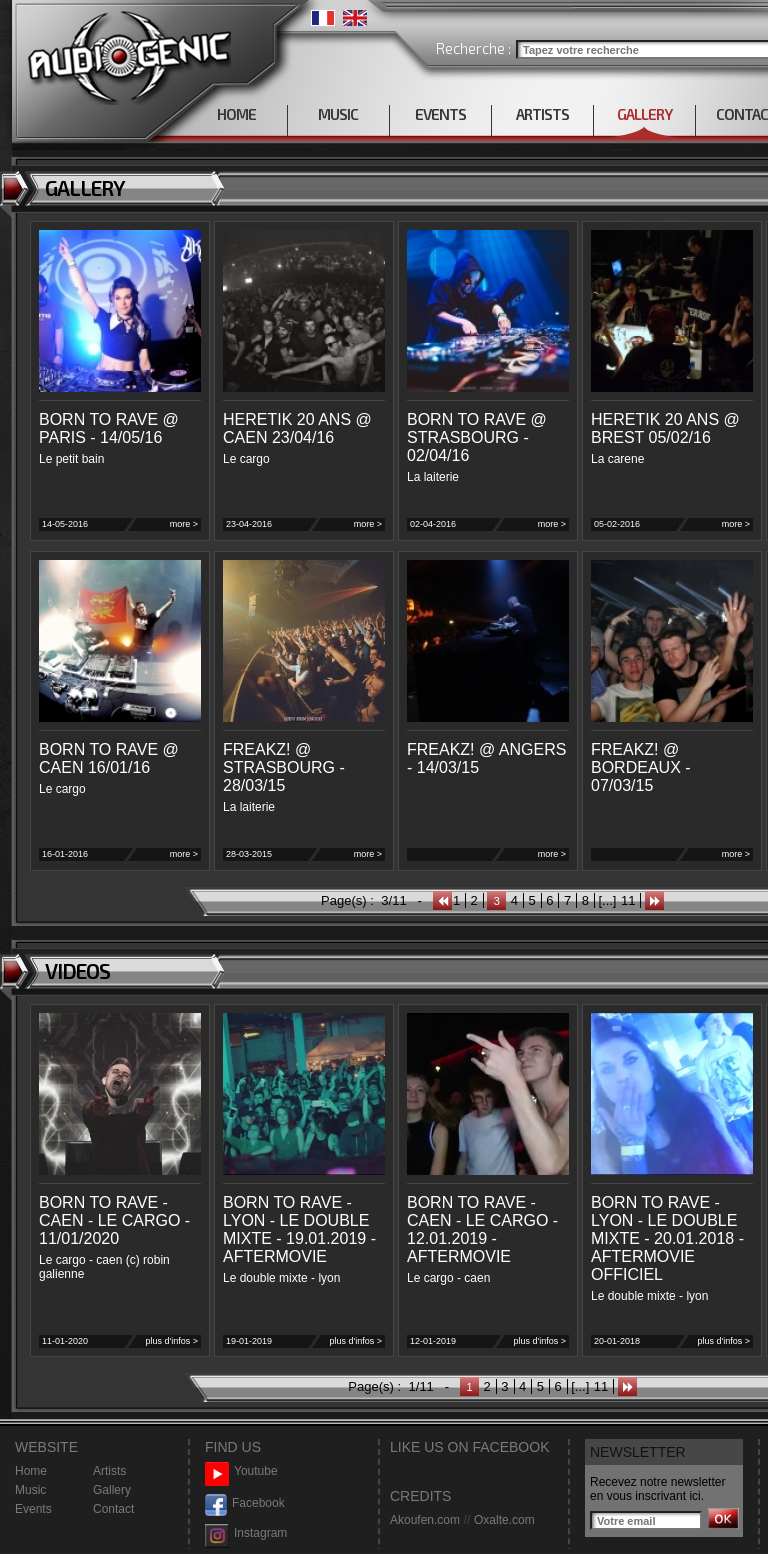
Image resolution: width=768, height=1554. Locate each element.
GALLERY (644, 114)
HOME (236, 114)
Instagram (246, 1533)
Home (31, 1471)
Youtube (241, 1471)
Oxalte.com (504, 1520)
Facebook (245, 1503)
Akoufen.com (425, 1520)
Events (33, 1509)
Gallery (112, 1490)
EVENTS (440, 114)
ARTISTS (542, 114)
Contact (113, 1509)
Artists (109, 1471)
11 (628, 900)
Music (30, 1490)
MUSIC (338, 114)
